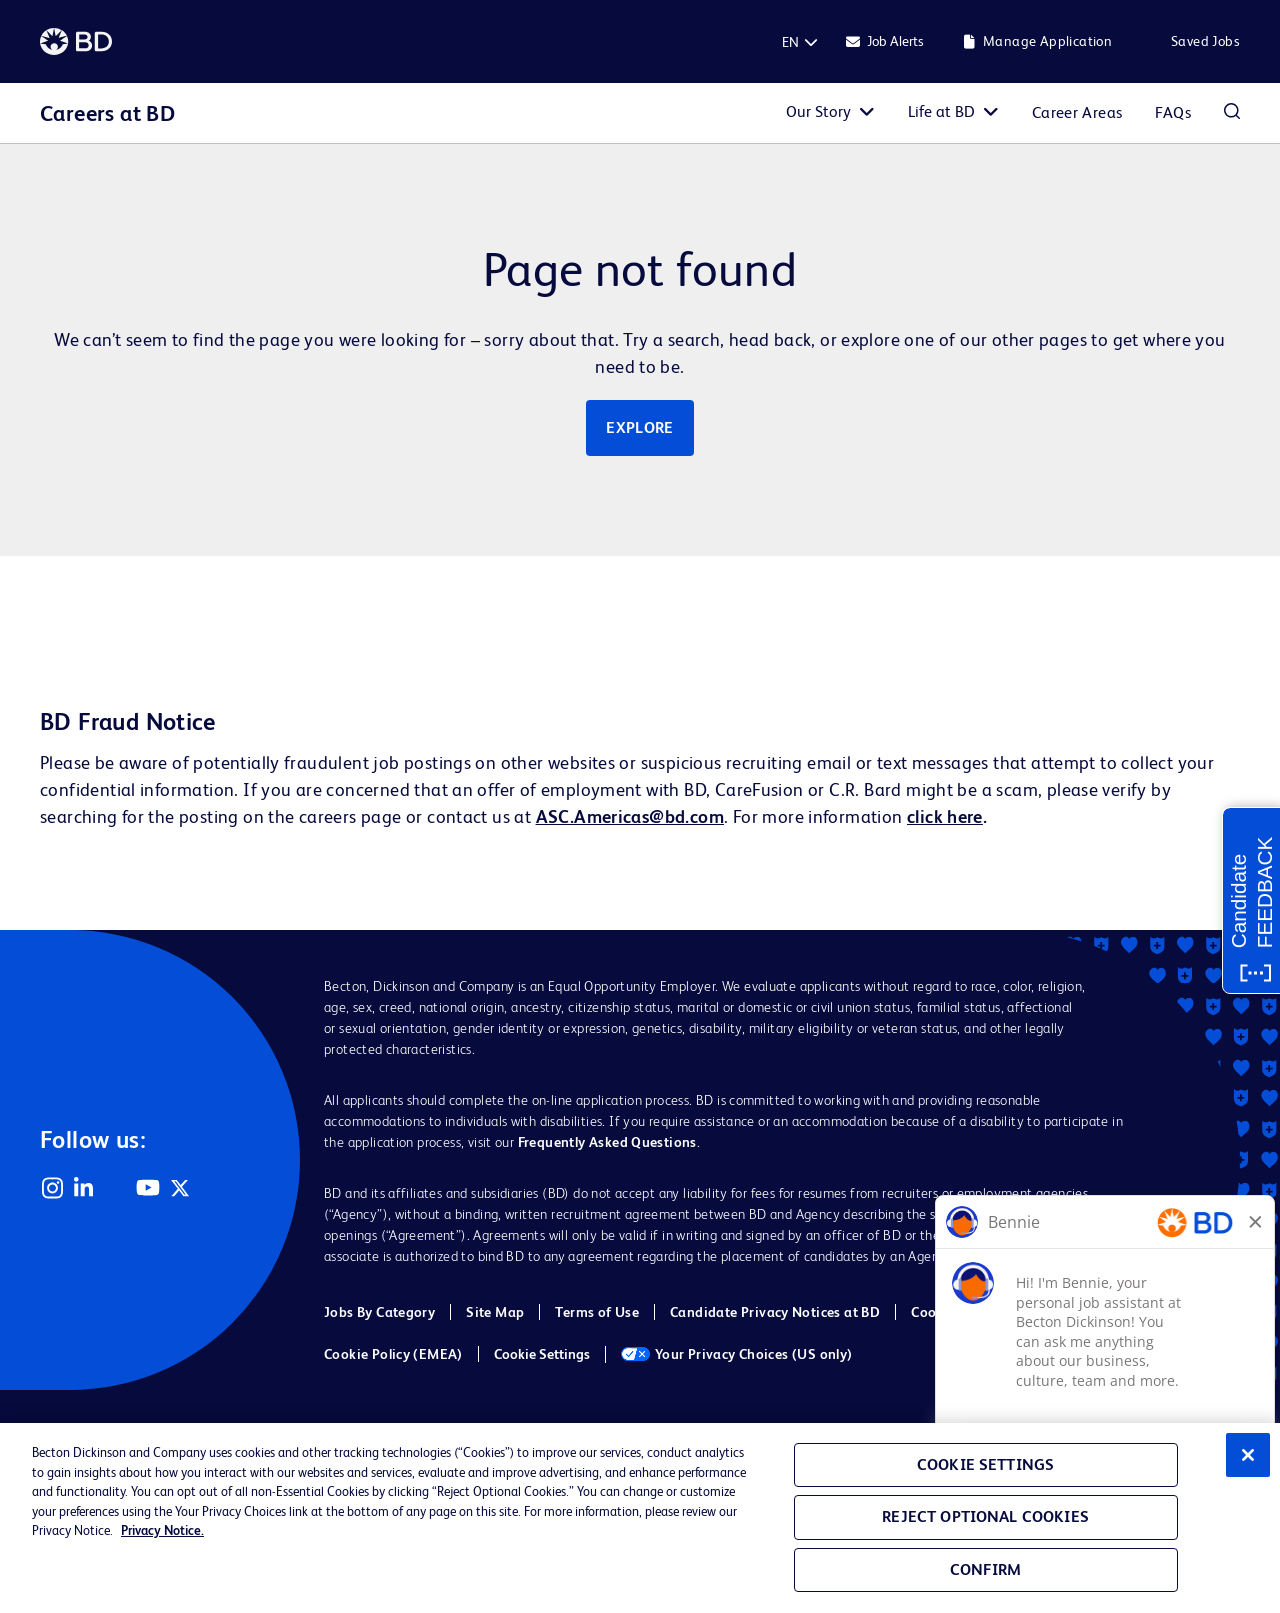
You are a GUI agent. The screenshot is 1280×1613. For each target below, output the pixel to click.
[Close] (1248, 1455)
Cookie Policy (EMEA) (393, 1354)
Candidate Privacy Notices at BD (775, 1312)
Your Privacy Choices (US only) (737, 1354)
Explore (640, 427)
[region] (640, 1518)
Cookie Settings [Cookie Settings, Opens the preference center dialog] (985, 1464)
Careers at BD (107, 113)
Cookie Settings (542, 1354)
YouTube (148, 1188)
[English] (790, 42)
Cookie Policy (954, 1312)
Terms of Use (597, 1312)
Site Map (495, 1312)
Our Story (818, 111)
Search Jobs (1232, 113)
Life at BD (941, 111)
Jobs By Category (379, 1312)
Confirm (986, 1569)
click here (945, 816)
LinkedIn (84, 1188)
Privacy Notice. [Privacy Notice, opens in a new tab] (162, 1530)
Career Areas (1077, 112)
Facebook (116, 1188)
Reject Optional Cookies (985, 1516)
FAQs (1173, 112)
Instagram (52, 1188)
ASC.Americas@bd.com (630, 816)
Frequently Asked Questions (607, 1142)
